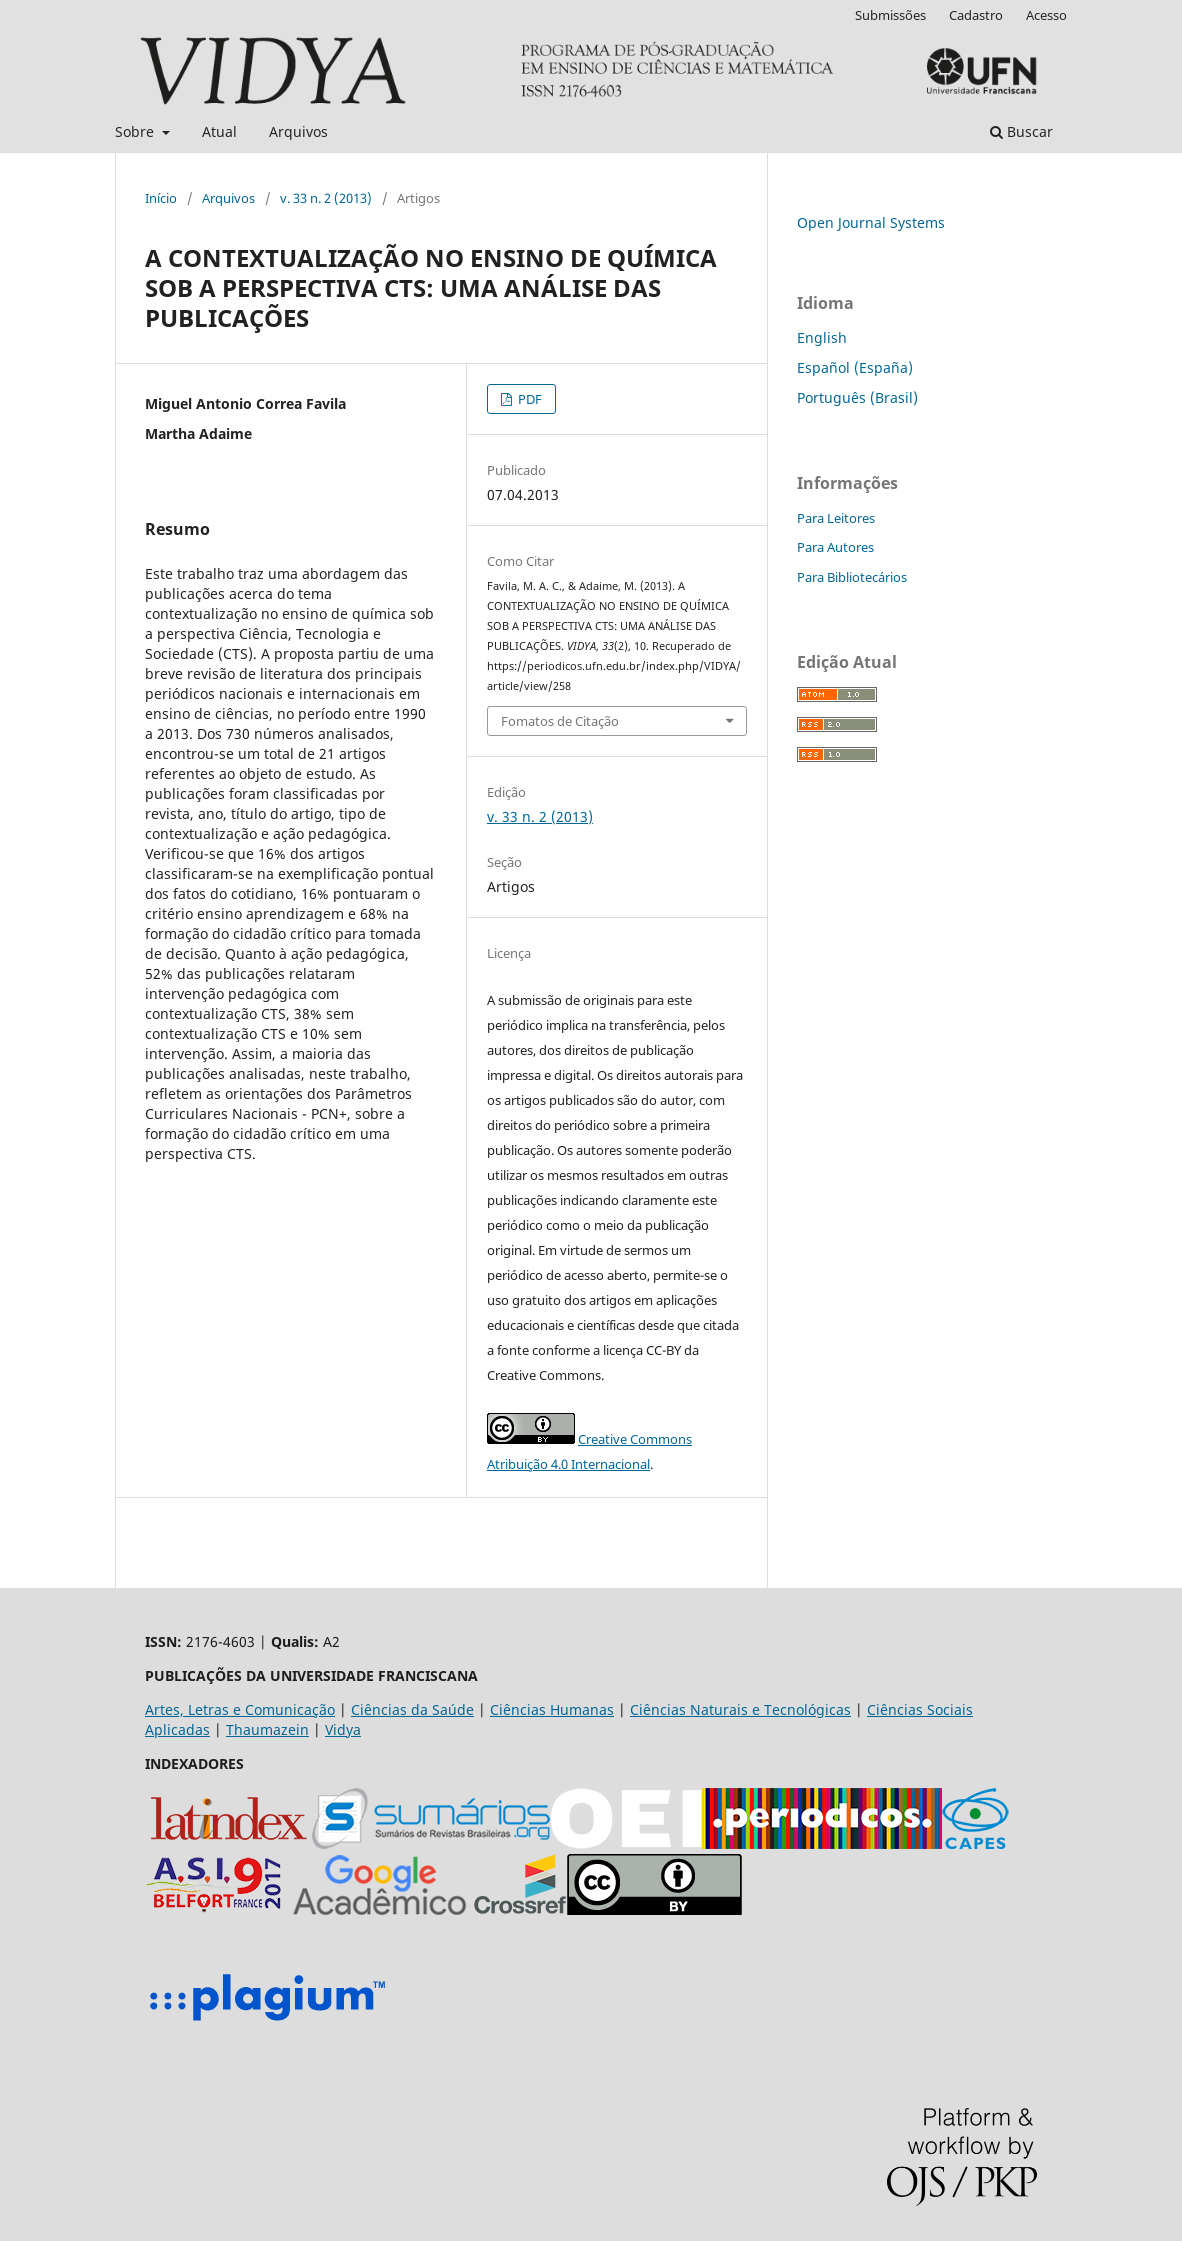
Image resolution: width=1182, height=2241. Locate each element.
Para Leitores (836, 518)
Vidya (343, 1729)
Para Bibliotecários (852, 577)
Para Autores (835, 547)
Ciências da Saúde (412, 1709)
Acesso (1046, 15)
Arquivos (298, 131)
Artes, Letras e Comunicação (240, 1709)
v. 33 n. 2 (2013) (326, 198)
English (822, 337)
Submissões (890, 15)
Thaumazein (267, 1729)
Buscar (1021, 131)
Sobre (136, 131)
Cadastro (976, 15)
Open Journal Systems (871, 222)
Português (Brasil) (857, 397)
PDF (528, 399)
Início (161, 198)
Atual (219, 131)
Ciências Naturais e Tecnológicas (740, 1709)
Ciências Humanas (552, 1709)
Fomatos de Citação (560, 721)
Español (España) (855, 367)
